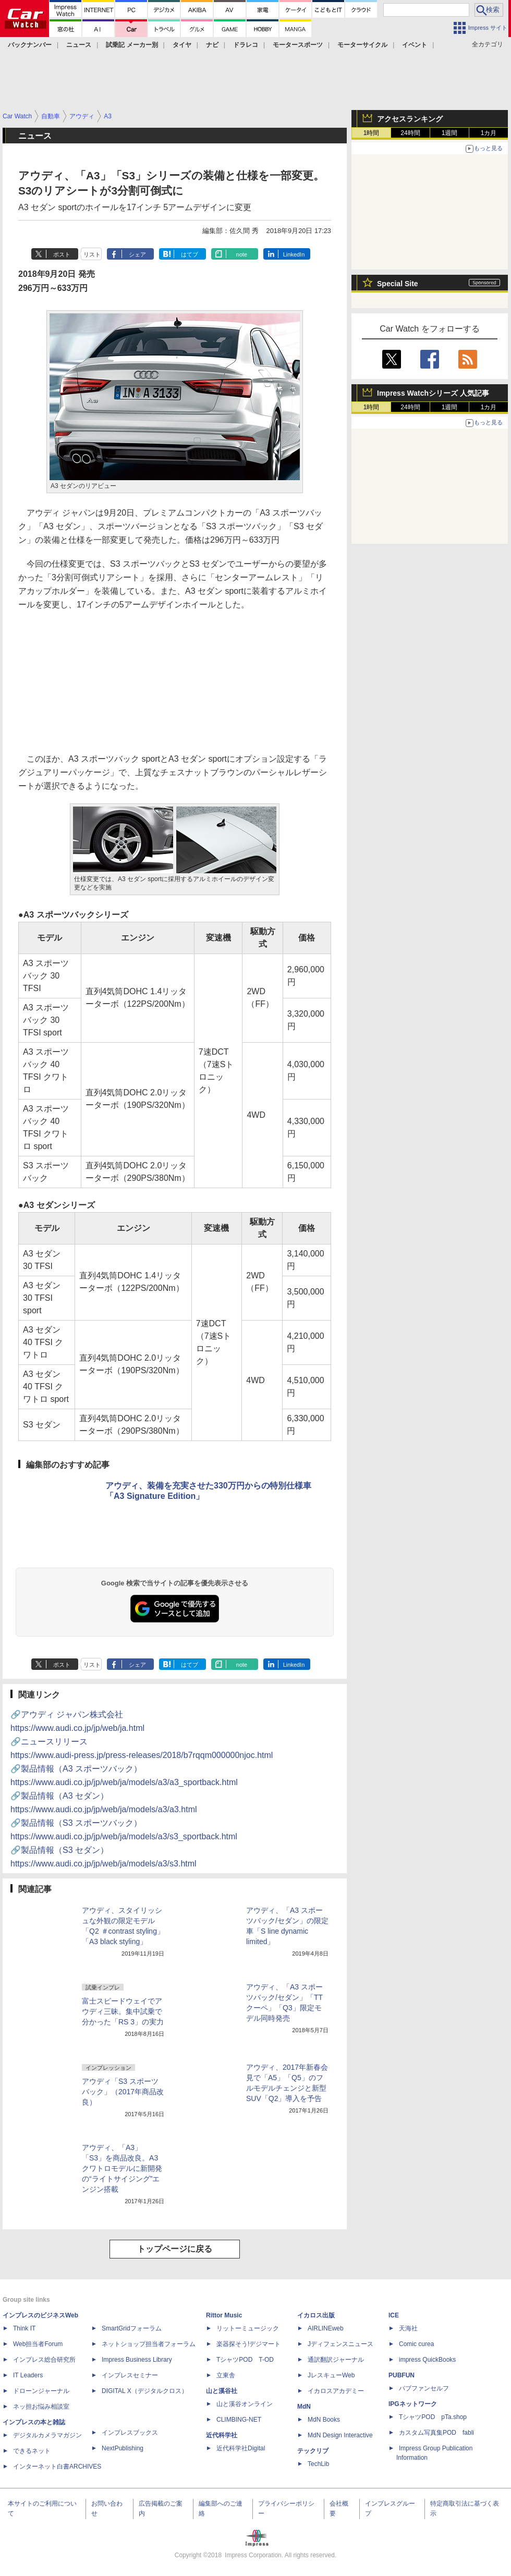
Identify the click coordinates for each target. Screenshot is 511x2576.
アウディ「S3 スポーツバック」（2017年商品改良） (123, 2091)
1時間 (371, 133)
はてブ (189, 254)
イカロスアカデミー (336, 2391)
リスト (92, 254)
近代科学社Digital (240, 2448)
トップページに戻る (174, 2248)
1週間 (450, 133)
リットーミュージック (247, 2328)
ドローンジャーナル (41, 2391)
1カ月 (489, 133)
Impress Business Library (137, 2359)
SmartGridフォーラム (132, 2328)
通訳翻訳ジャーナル (336, 2359)
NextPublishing (122, 2448)
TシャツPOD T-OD (245, 2359)
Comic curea (416, 2344)
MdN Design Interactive (340, 2435)
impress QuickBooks (427, 2359)
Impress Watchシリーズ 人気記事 (433, 393)
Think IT (24, 2328)
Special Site (397, 283)
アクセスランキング (410, 119)
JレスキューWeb (331, 2375)
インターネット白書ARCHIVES (57, 2466)
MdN (304, 2406)
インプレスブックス (130, 2432)
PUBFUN (401, 2375)
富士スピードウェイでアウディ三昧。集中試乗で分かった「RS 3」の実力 (123, 2011)
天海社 (408, 2328)
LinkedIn (294, 254)
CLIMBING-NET (238, 2419)
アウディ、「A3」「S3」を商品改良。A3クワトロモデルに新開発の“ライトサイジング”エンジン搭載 (122, 2168)
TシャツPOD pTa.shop (433, 2417)
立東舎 (225, 2375)
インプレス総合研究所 (44, 2359)
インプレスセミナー (130, 2375)
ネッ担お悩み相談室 (41, 2406)
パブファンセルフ (424, 2388)
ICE (393, 2315)
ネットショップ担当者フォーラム (149, 2344)
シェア (137, 254)
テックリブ (312, 2451)
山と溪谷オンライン (244, 2404)
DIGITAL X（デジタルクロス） (145, 2391)
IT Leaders (28, 2375)
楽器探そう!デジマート (248, 2344)
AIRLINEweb (326, 2328)
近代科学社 (221, 2435)
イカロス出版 (316, 2315)
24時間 (410, 133)
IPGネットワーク (412, 2404)
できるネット (32, 2451)
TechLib (318, 2464)
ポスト (61, 254)
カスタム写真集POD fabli (436, 2432)
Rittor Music (224, 2315)
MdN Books (324, 2419)
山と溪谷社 (221, 2391)
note (241, 254)
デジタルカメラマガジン (47, 2435)
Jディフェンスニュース (340, 2344)
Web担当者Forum (38, 2344)
